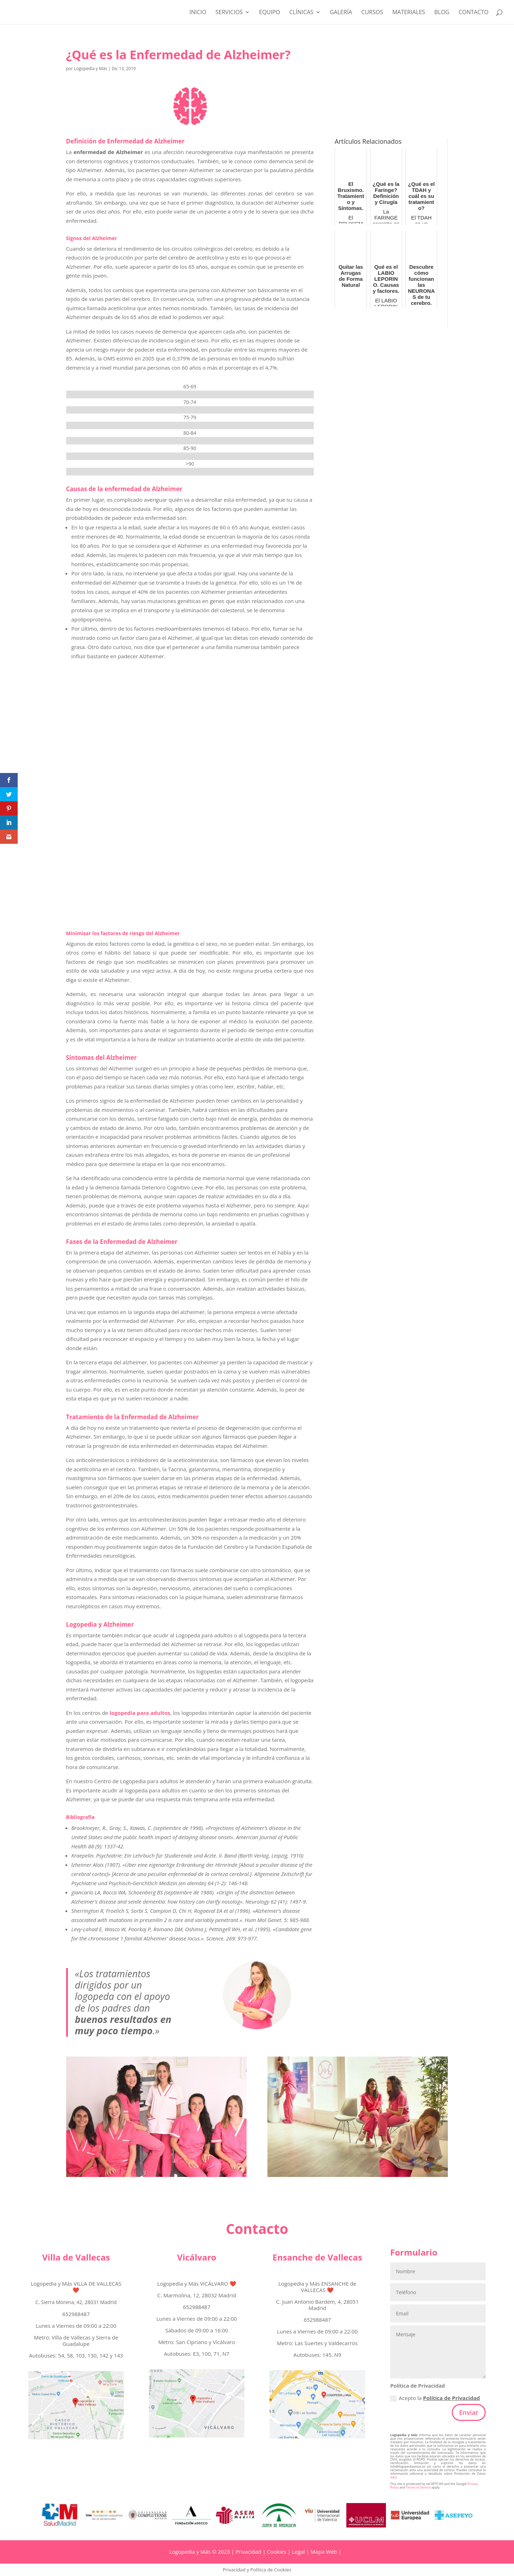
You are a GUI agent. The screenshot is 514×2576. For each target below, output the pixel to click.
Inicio (197, 13)
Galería (341, 13)
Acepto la (435, 2398)
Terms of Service (418, 2487)
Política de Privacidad (451, 2397)
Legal (298, 2551)
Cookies (277, 2551)
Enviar (468, 2412)
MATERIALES (408, 13)
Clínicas (301, 13)
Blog (441, 13)
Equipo (269, 13)
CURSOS (372, 13)
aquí (393, 2477)
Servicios (229, 13)
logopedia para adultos (140, 1712)
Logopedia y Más (90, 69)
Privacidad (248, 2551)
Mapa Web (324, 2551)
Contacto (473, 13)
